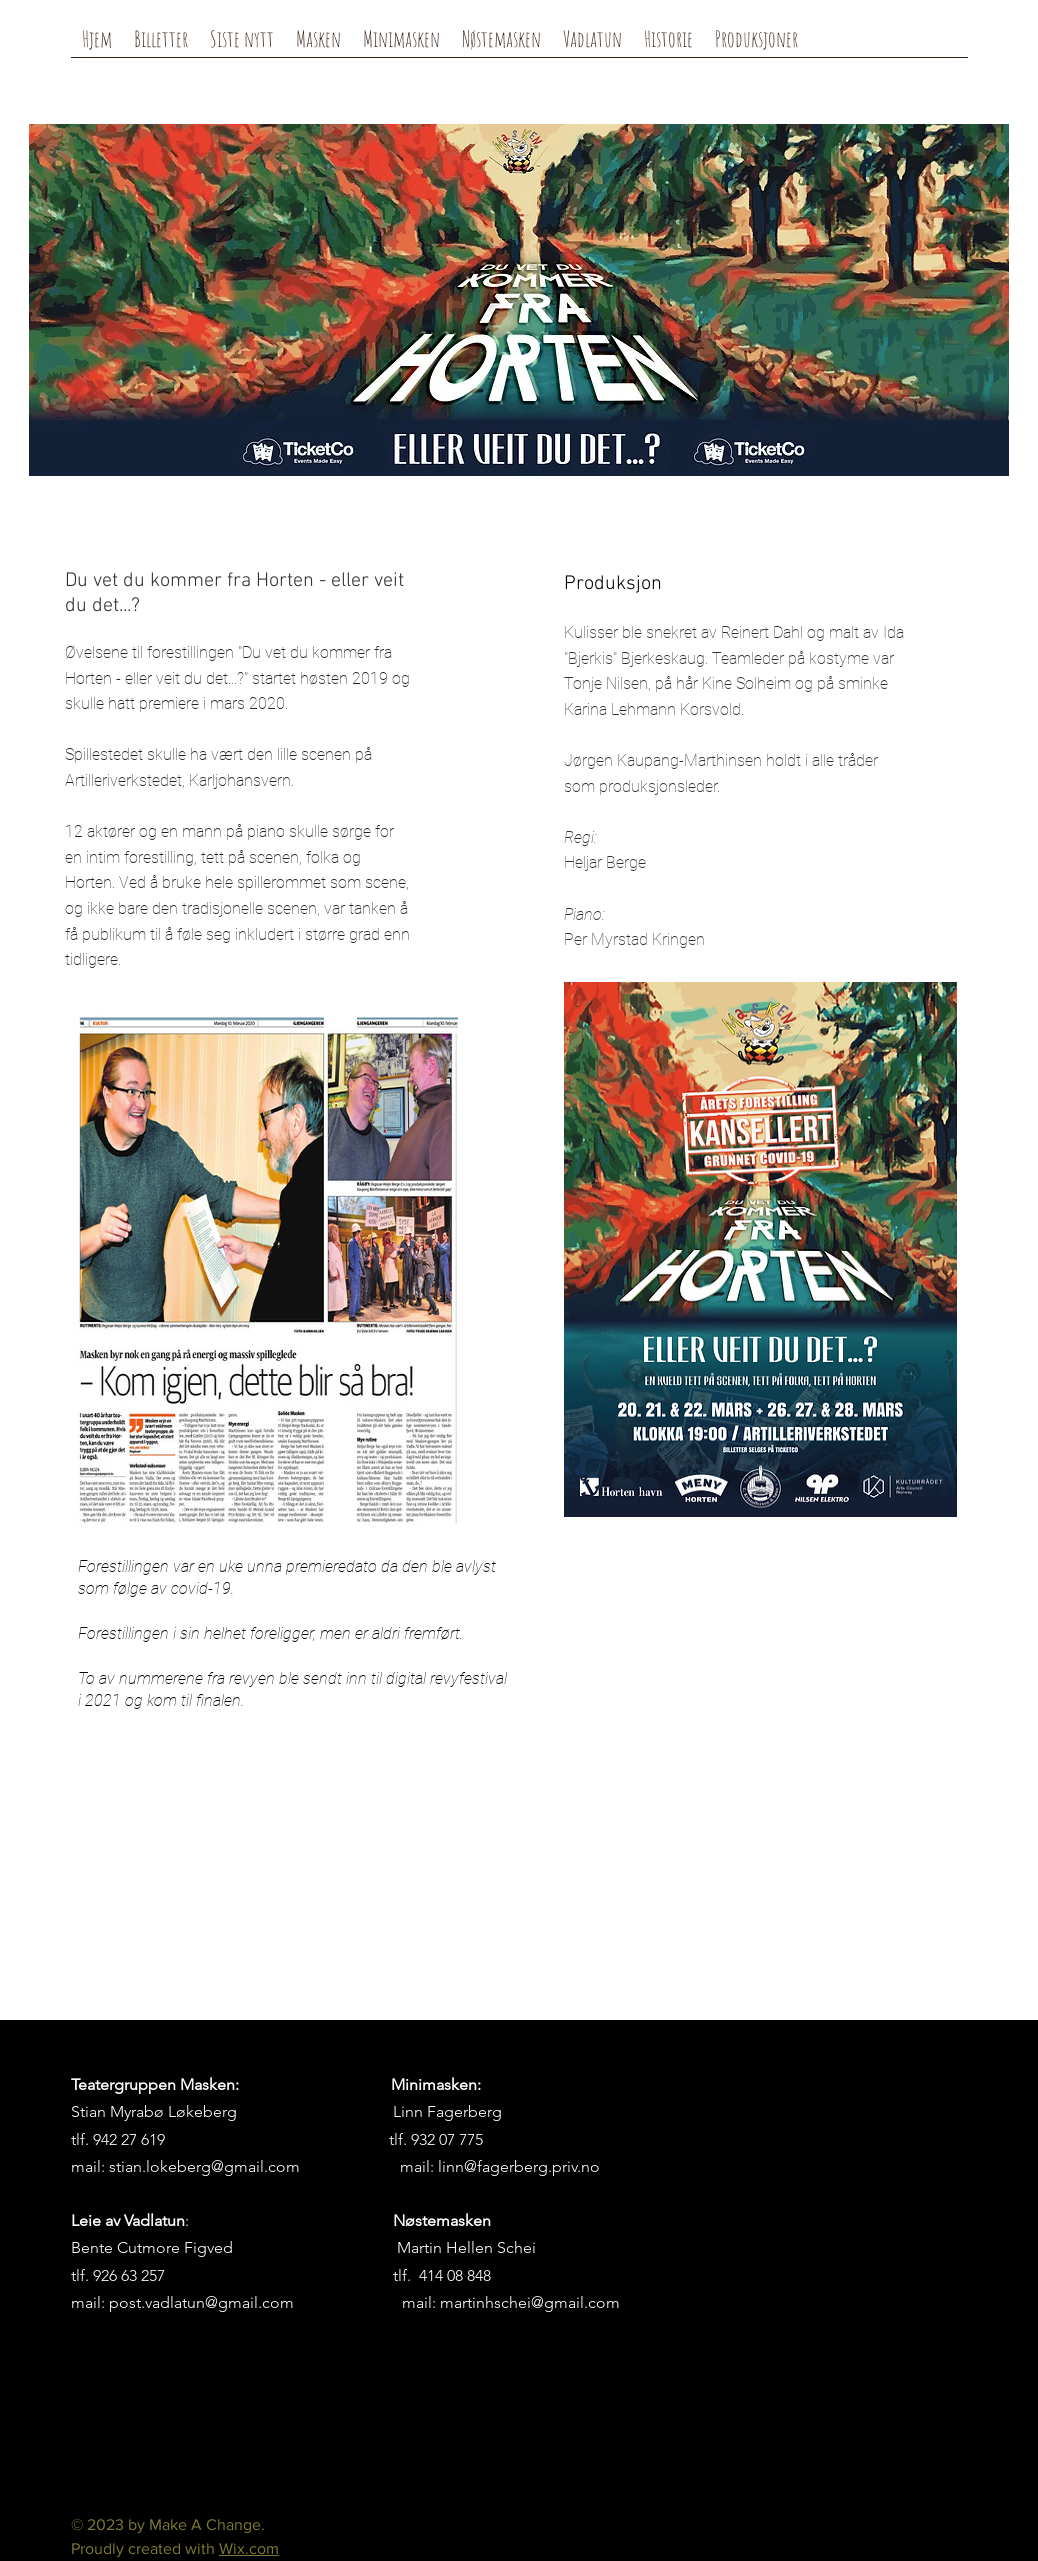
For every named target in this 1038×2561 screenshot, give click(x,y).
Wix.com (249, 2548)
